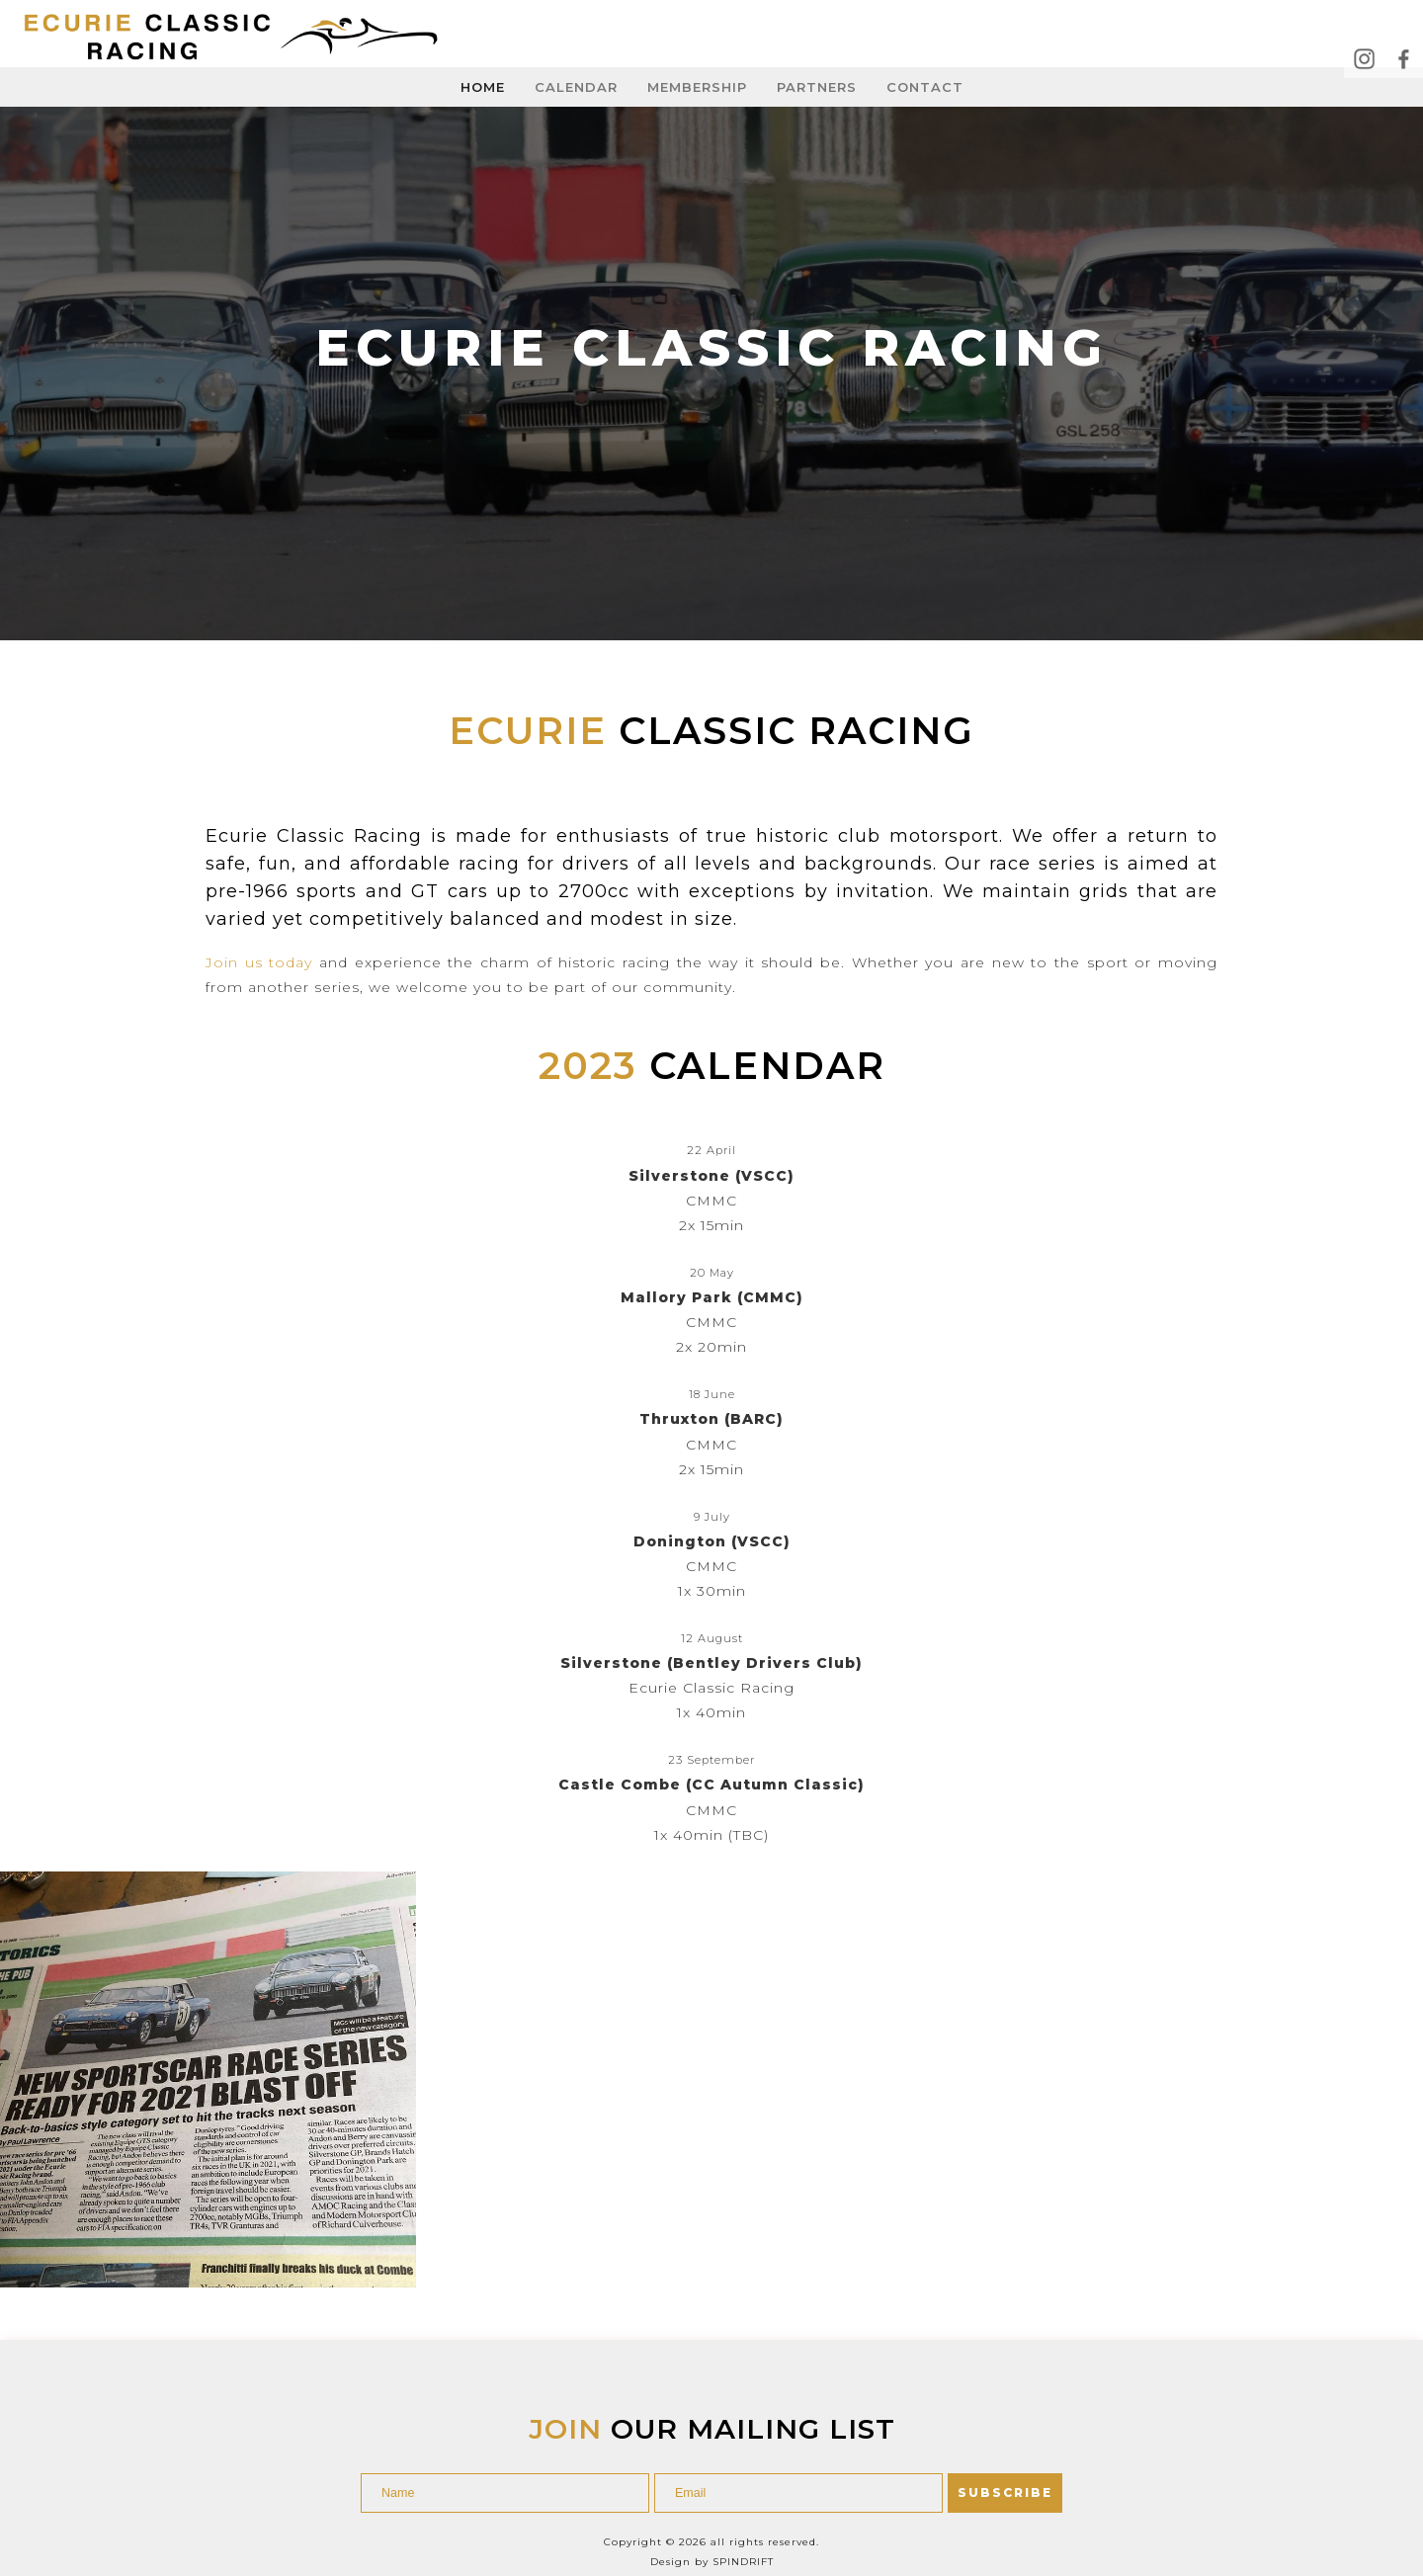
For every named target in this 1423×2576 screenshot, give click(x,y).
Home (482, 87)
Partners (817, 87)
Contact (924, 87)
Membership (697, 87)
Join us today (259, 962)
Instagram (1363, 58)
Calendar (576, 87)
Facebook (1403, 58)
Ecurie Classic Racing (238, 38)
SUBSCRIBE (1005, 2432)
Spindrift (743, 2501)
